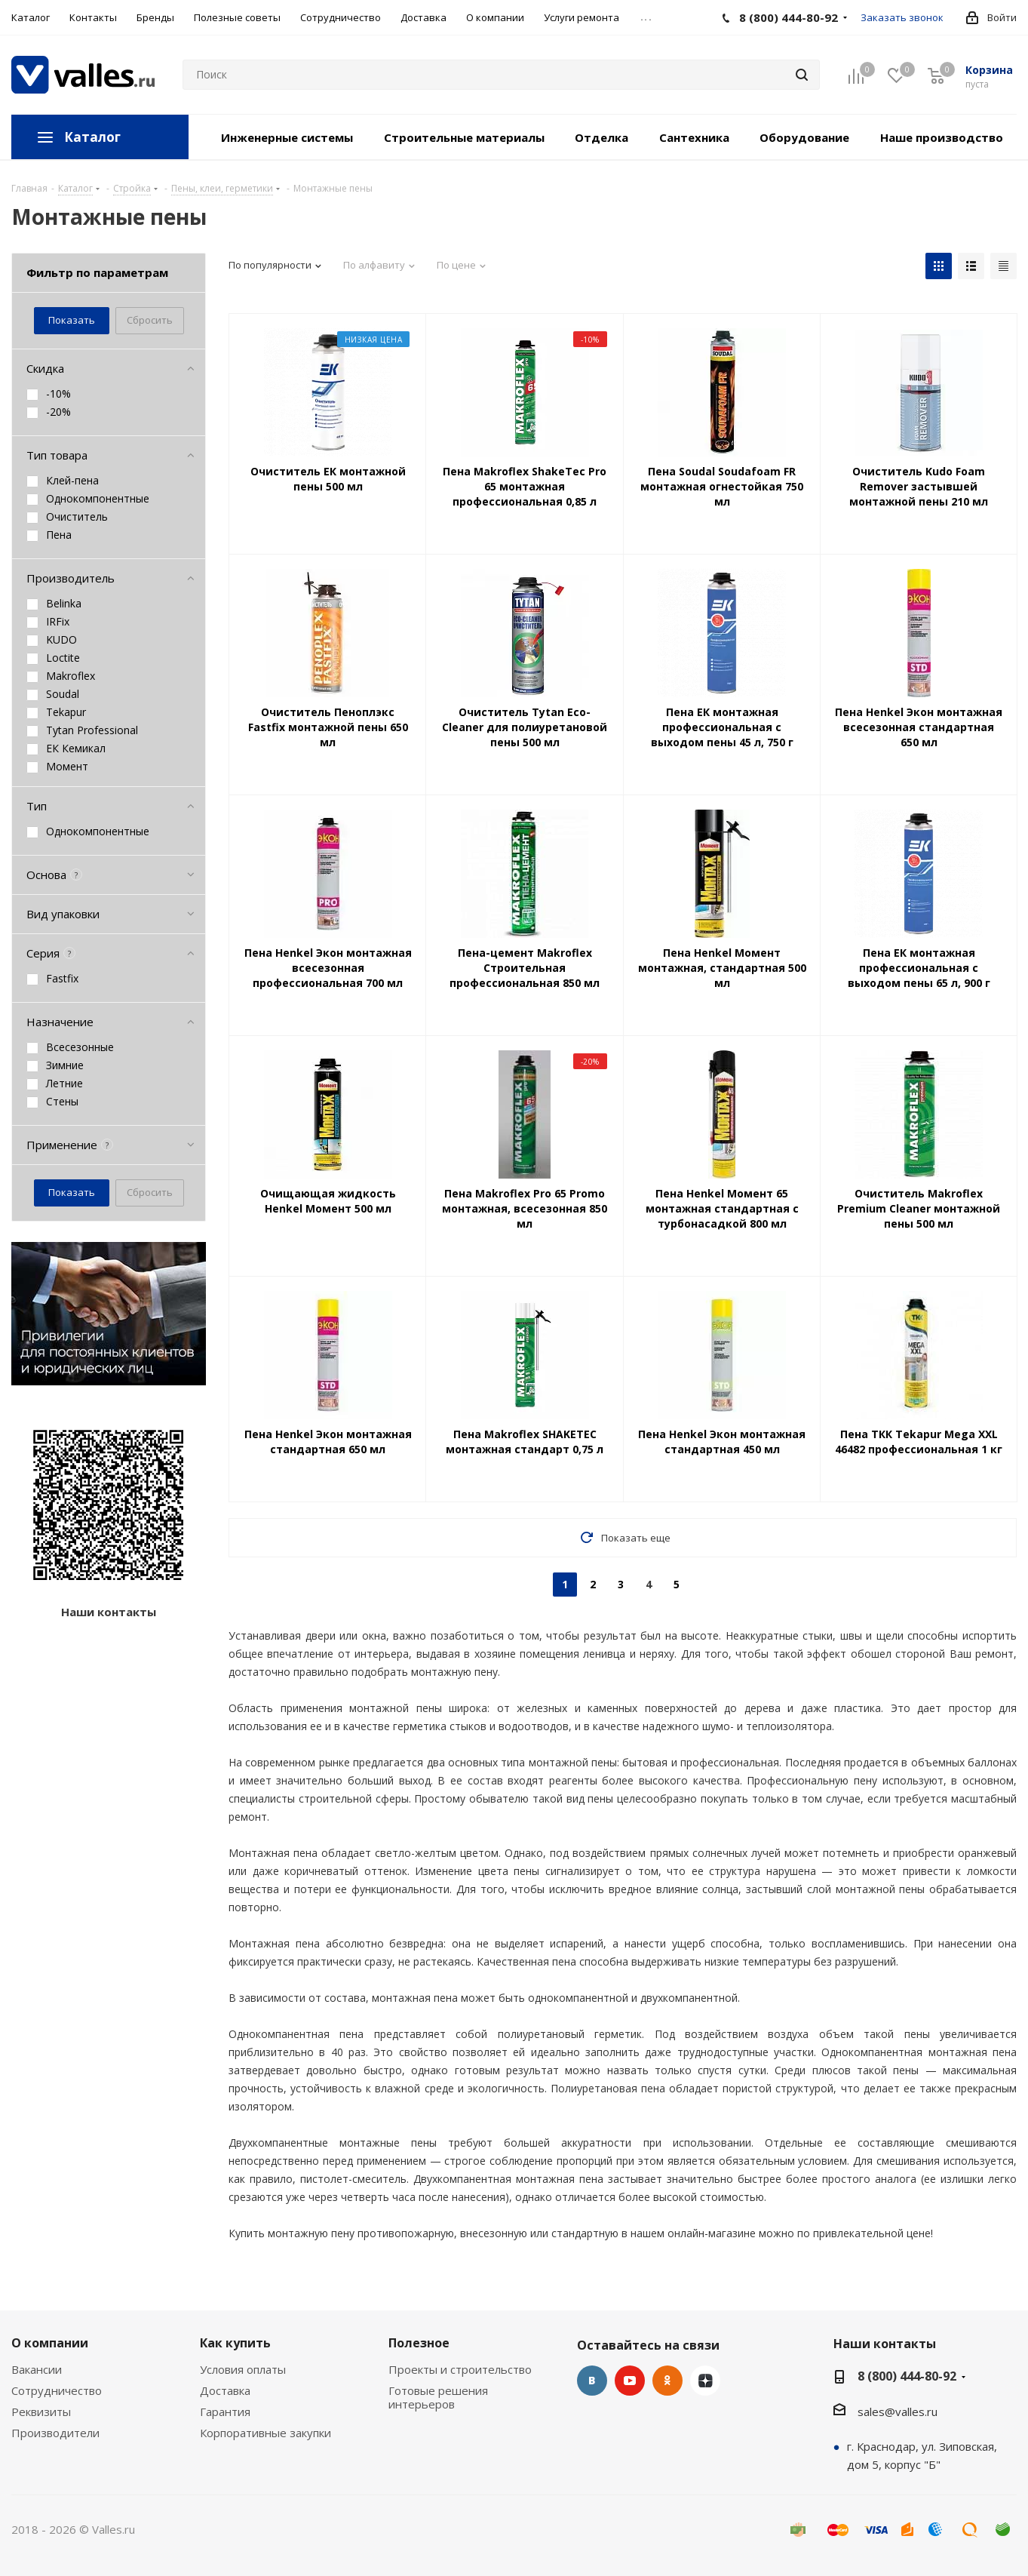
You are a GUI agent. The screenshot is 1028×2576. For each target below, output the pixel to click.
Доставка (225, 2390)
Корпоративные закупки (265, 2432)
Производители (55, 2432)
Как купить (235, 2343)
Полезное (419, 2343)
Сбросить (150, 320)
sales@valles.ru (897, 2411)
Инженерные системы (287, 137)
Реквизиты (41, 2411)
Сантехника (694, 137)
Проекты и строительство (460, 2369)
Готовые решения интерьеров (438, 2397)
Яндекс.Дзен (705, 2380)
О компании (49, 2343)
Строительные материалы (464, 137)
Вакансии (36, 2369)
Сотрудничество (56, 2390)
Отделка (601, 137)
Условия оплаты (243, 2369)
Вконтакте (592, 2380)
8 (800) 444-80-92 (907, 2376)
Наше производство (941, 137)
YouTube (630, 2380)
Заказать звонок (902, 17)
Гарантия (225, 2411)
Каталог (92, 137)
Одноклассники (667, 2380)
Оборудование (804, 137)
